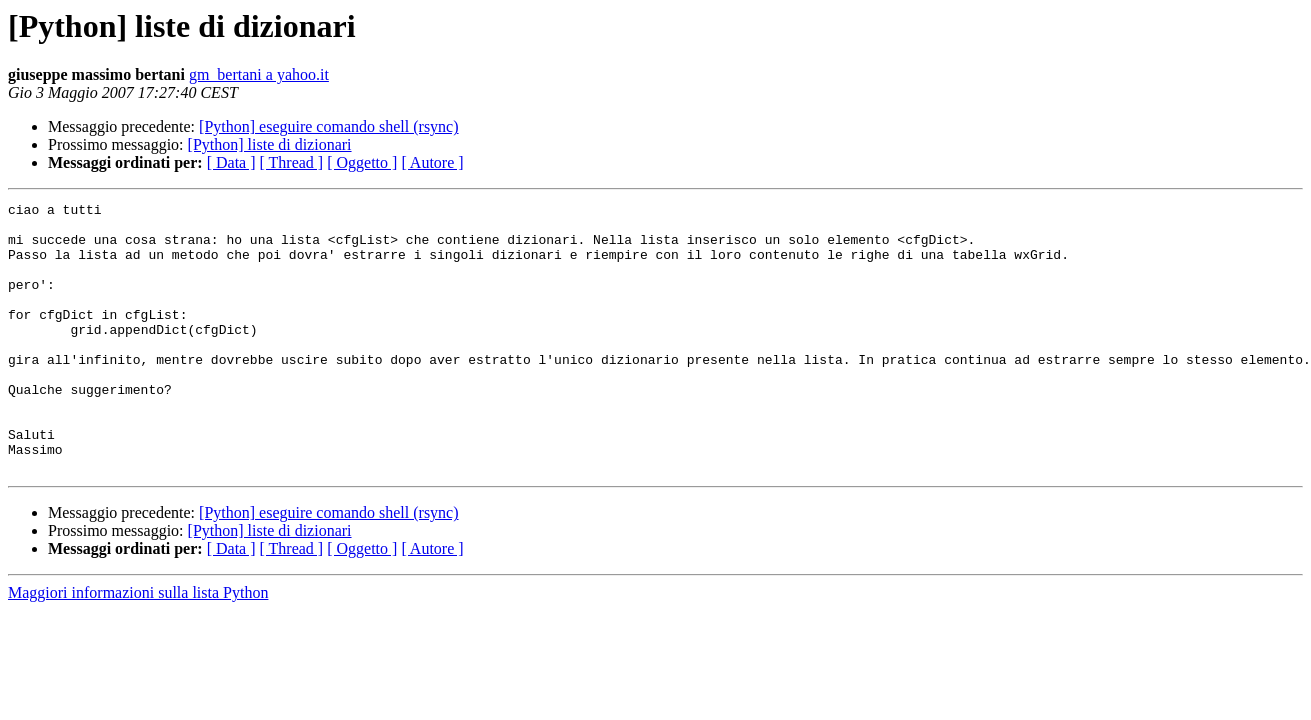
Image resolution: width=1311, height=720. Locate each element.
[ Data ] (231, 162)
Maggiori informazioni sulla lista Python (138, 646)
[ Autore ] (432, 162)
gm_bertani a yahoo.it (259, 74)
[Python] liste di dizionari (270, 144)
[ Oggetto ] (362, 162)
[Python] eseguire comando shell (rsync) (328, 126)
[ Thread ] (292, 162)
